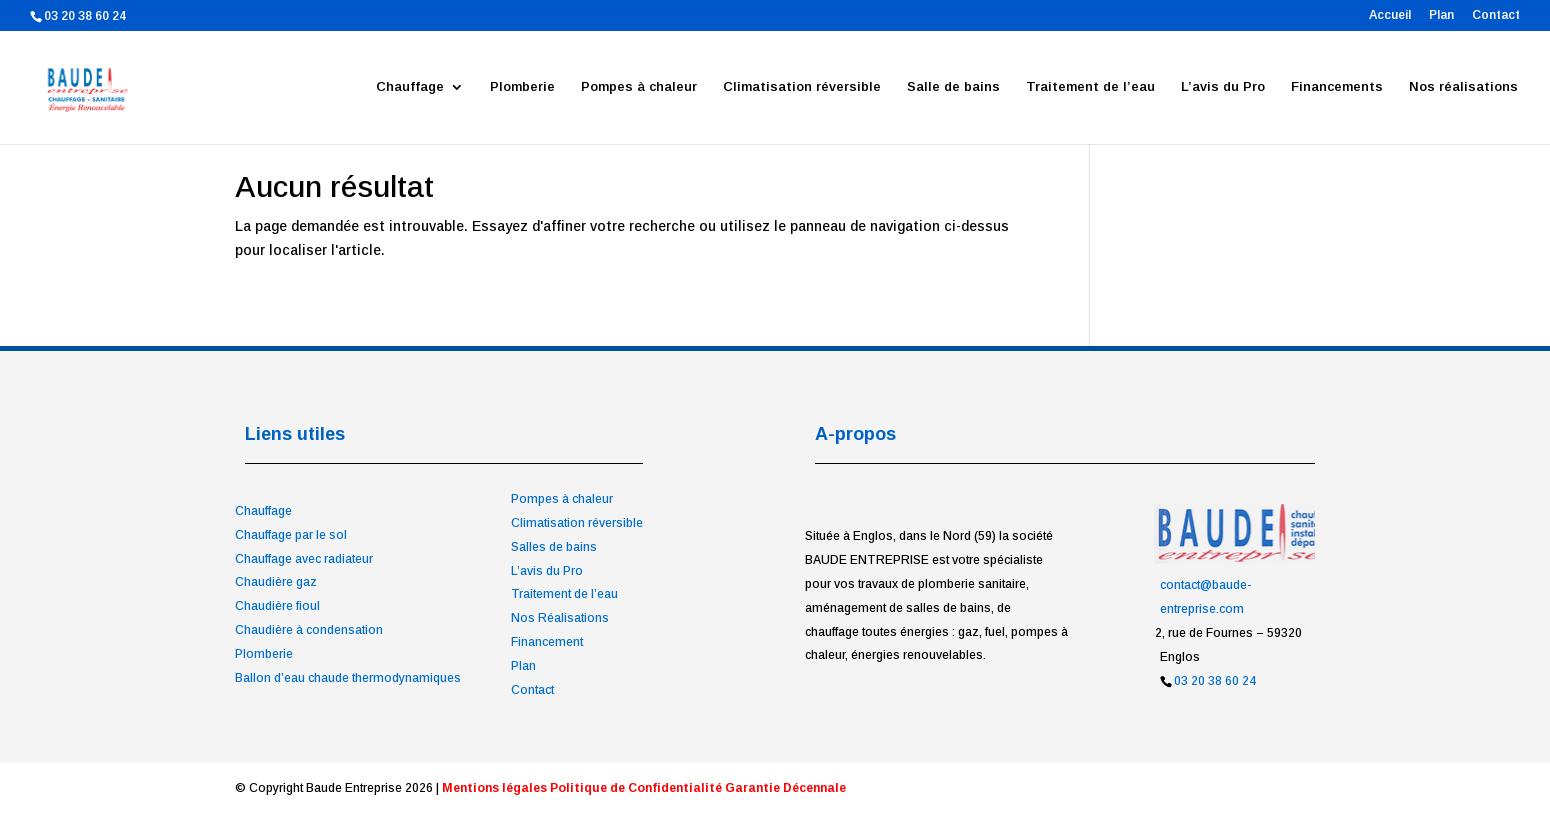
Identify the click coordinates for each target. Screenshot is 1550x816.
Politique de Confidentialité (636, 788)
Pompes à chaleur (639, 87)
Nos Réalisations (560, 618)
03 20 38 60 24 (1215, 681)
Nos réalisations (1463, 87)
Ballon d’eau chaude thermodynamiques (348, 678)
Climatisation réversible (802, 87)
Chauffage (410, 87)
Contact (1496, 15)
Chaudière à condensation (309, 630)
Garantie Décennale (785, 788)
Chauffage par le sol (291, 535)
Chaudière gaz (276, 582)
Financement (547, 642)
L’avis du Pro (1223, 87)
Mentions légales (494, 788)
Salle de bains (953, 87)
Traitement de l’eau (1090, 87)
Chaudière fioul (277, 606)
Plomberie (522, 87)
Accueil (1390, 15)
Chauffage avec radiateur (304, 559)
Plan (1441, 15)
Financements (1337, 87)
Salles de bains (554, 547)
